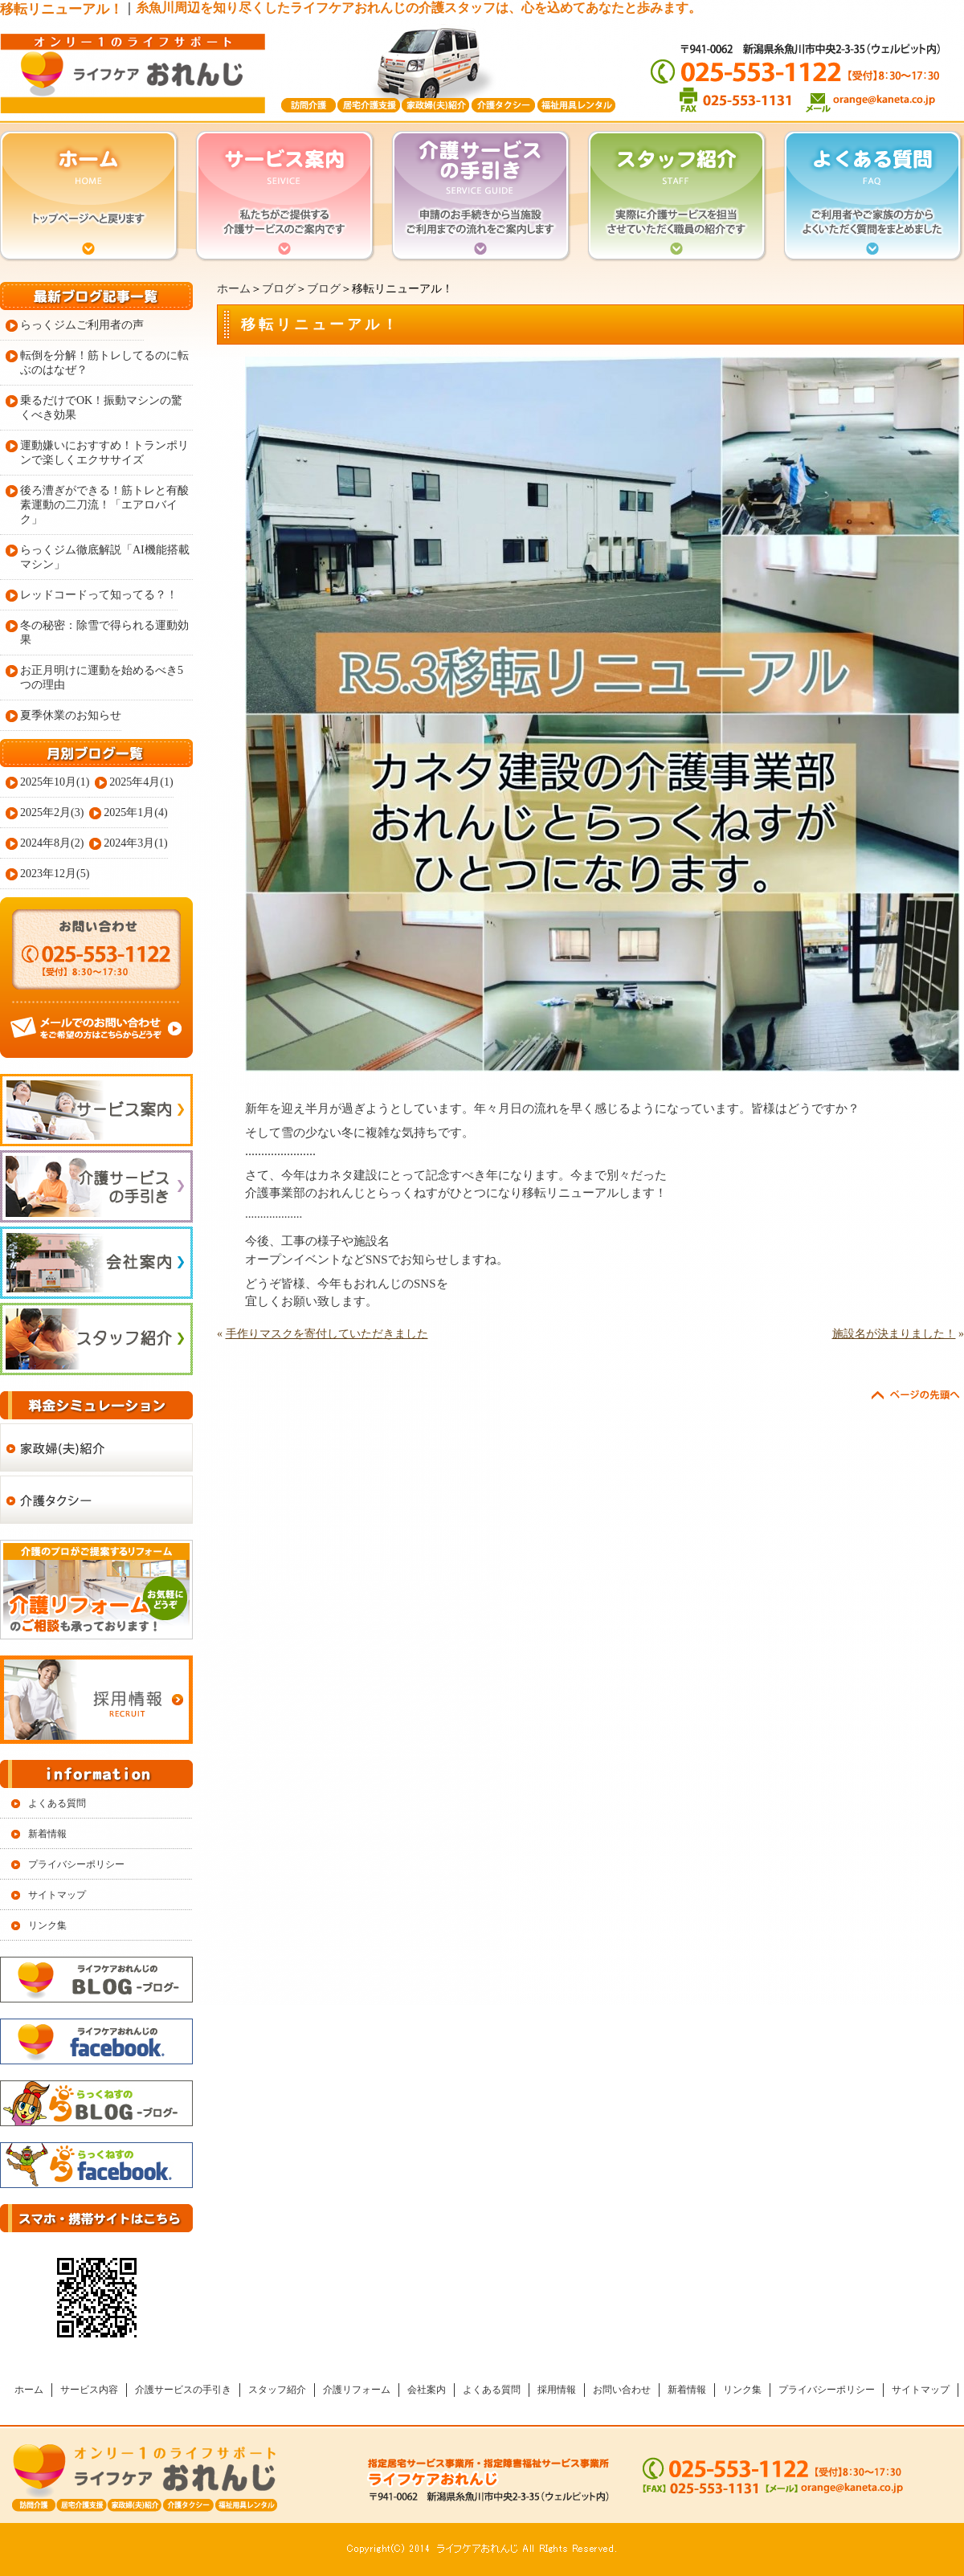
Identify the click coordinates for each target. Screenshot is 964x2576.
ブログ (279, 289)
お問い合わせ (622, 2389)
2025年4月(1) (141, 782)
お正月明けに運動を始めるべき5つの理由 (101, 677)
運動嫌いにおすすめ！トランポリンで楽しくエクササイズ (104, 452)
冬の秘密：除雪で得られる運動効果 (104, 632)
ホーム (234, 289)
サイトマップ (57, 1894)
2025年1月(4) (135, 812)
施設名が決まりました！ (894, 1334)
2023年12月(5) (54, 874)
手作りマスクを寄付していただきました (327, 1334)
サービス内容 (89, 2389)
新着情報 (47, 1833)
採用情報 (556, 2389)
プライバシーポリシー (76, 1864)
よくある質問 (57, 1803)
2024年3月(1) (135, 843)
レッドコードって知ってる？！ (99, 595)
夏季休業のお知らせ (70, 715)
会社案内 (426, 2389)
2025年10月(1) (54, 782)
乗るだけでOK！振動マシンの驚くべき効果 (101, 407)
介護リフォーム (356, 2389)
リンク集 (47, 1925)
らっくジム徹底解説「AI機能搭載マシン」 (105, 557)
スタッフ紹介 (277, 2389)
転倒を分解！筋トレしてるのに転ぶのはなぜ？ (104, 362)
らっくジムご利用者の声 (82, 325)
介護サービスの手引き (183, 2389)
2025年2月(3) (52, 812)
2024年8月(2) (52, 843)
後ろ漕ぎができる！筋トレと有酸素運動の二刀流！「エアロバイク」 (104, 504)
